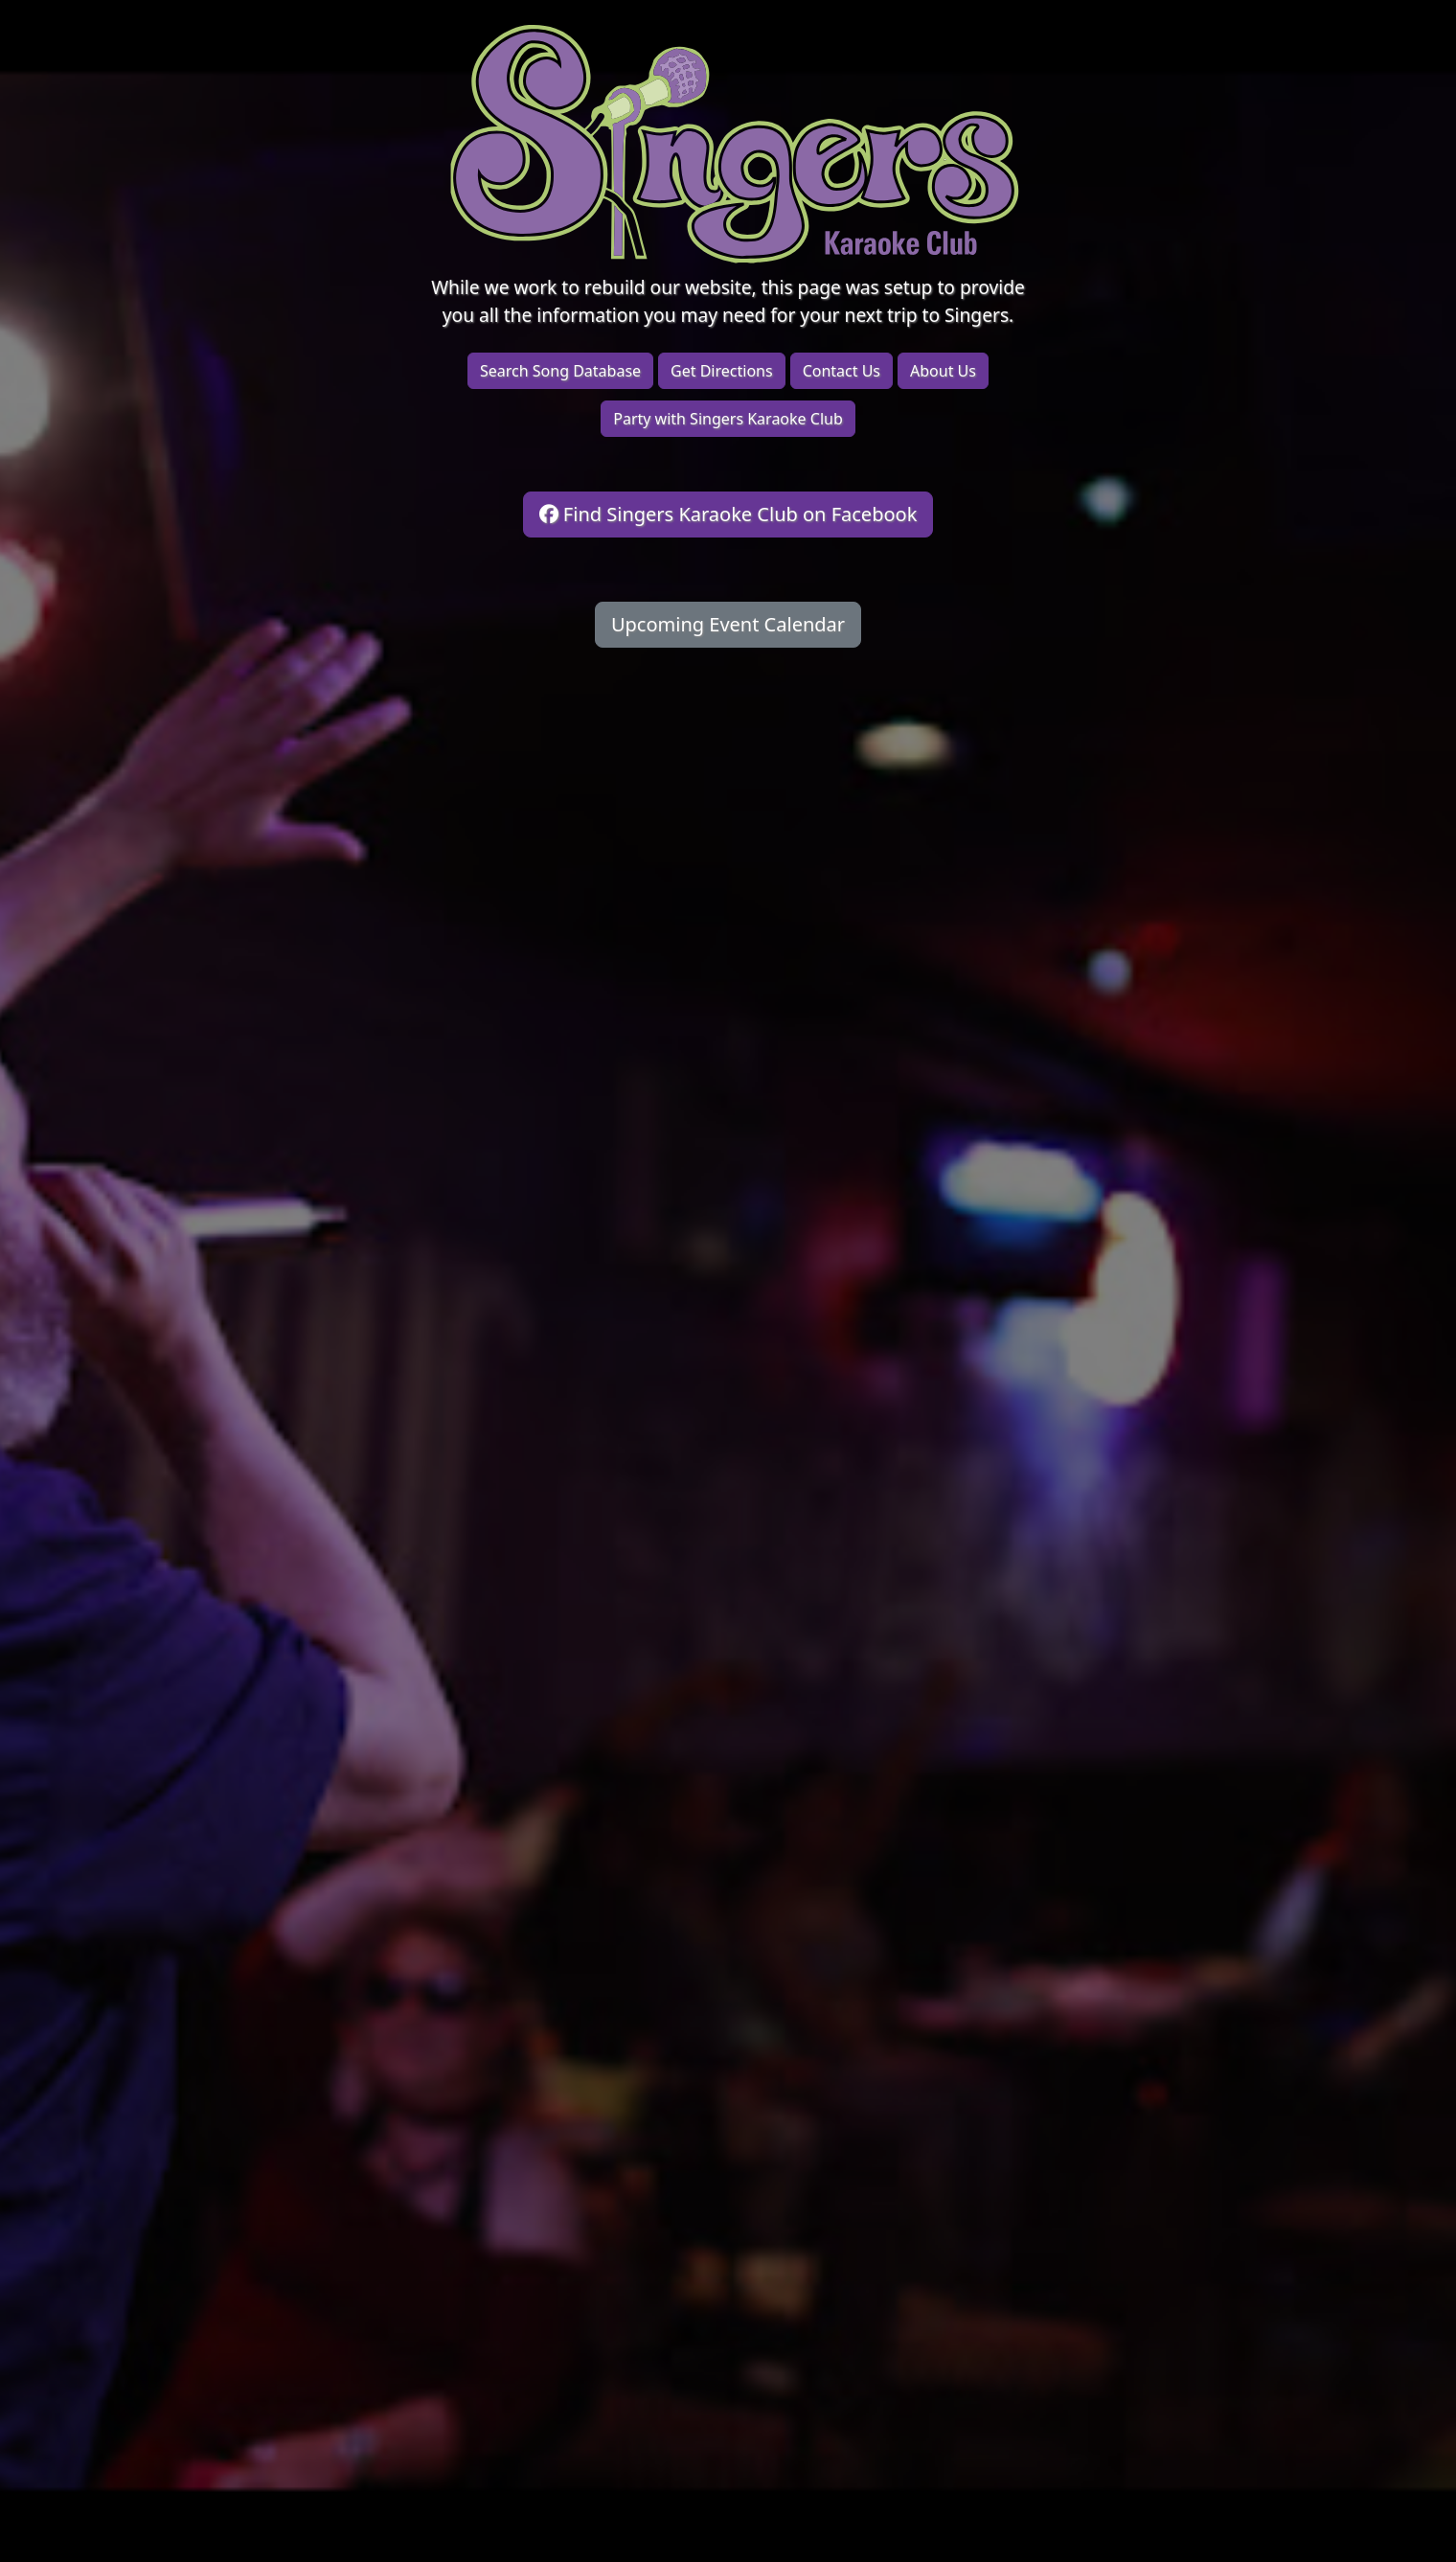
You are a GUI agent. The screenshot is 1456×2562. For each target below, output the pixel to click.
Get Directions (722, 370)
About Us (943, 370)
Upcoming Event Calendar (728, 624)
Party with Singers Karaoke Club (728, 418)
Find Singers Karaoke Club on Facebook (728, 514)
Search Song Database (560, 370)
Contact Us (841, 370)
